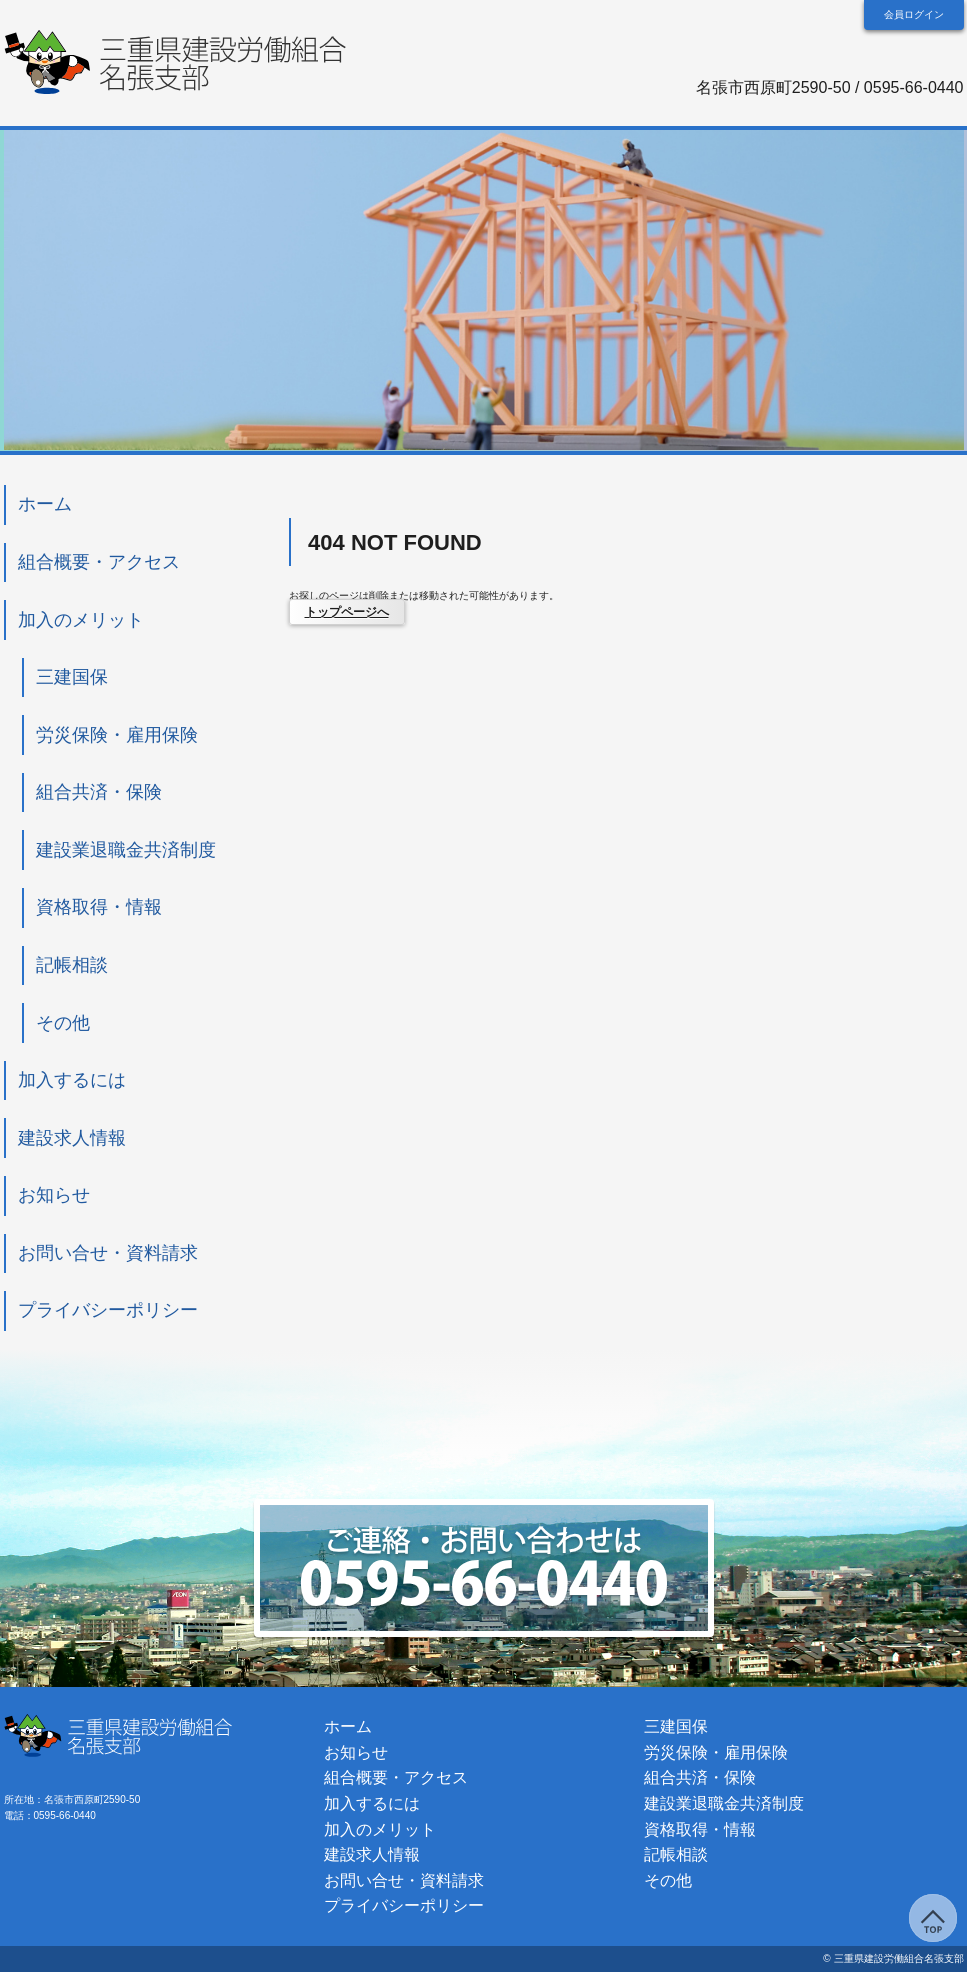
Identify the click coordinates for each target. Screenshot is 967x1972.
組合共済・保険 (99, 792)
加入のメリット (81, 620)
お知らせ (54, 1195)
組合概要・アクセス (99, 562)
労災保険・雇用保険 (117, 735)
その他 (63, 1023)
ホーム (45, 504)
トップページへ (347, 612)
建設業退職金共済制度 (126, 850)
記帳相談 (90, 965)
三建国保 (72, 677)
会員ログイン (914, 14)
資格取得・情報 (99, 907)
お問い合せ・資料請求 (108, 1253)
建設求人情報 (72, 1138)
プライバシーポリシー (108, 1310)
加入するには (72, 1080)
